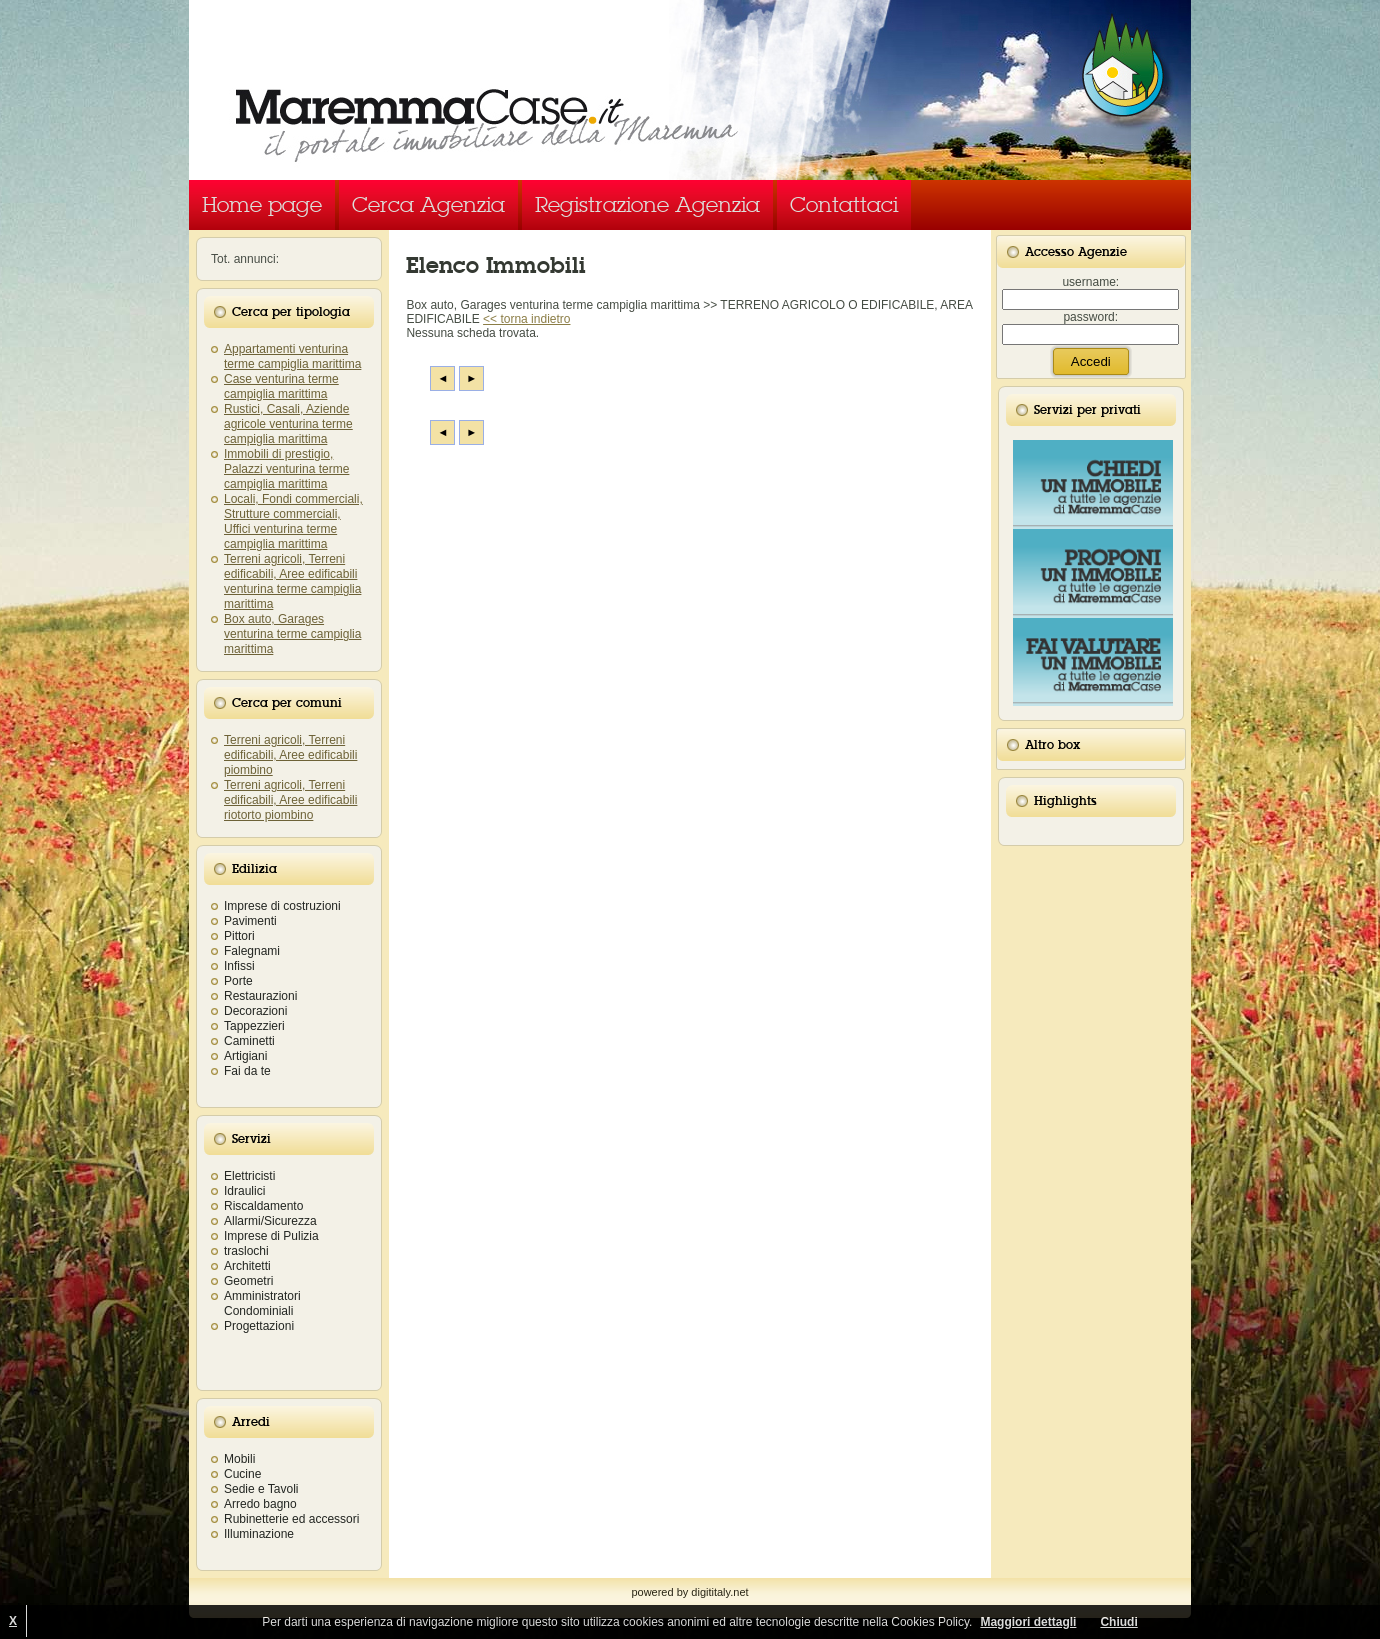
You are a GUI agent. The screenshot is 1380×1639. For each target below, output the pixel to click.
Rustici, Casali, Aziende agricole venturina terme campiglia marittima (288, 424)
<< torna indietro (526, 319)
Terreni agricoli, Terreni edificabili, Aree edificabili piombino (290, 755)
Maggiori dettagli (1028, 1622)
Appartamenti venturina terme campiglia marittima (292, 356)
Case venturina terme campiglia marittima (281, 386)
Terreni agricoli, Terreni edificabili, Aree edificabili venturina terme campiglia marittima (292, 581)
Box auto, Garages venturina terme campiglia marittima (292, 634)
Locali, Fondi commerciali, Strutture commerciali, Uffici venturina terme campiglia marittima (293, 521)
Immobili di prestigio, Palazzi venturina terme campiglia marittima (286, 469)
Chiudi (1118, 1622)
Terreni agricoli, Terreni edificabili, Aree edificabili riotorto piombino (290, 800)
